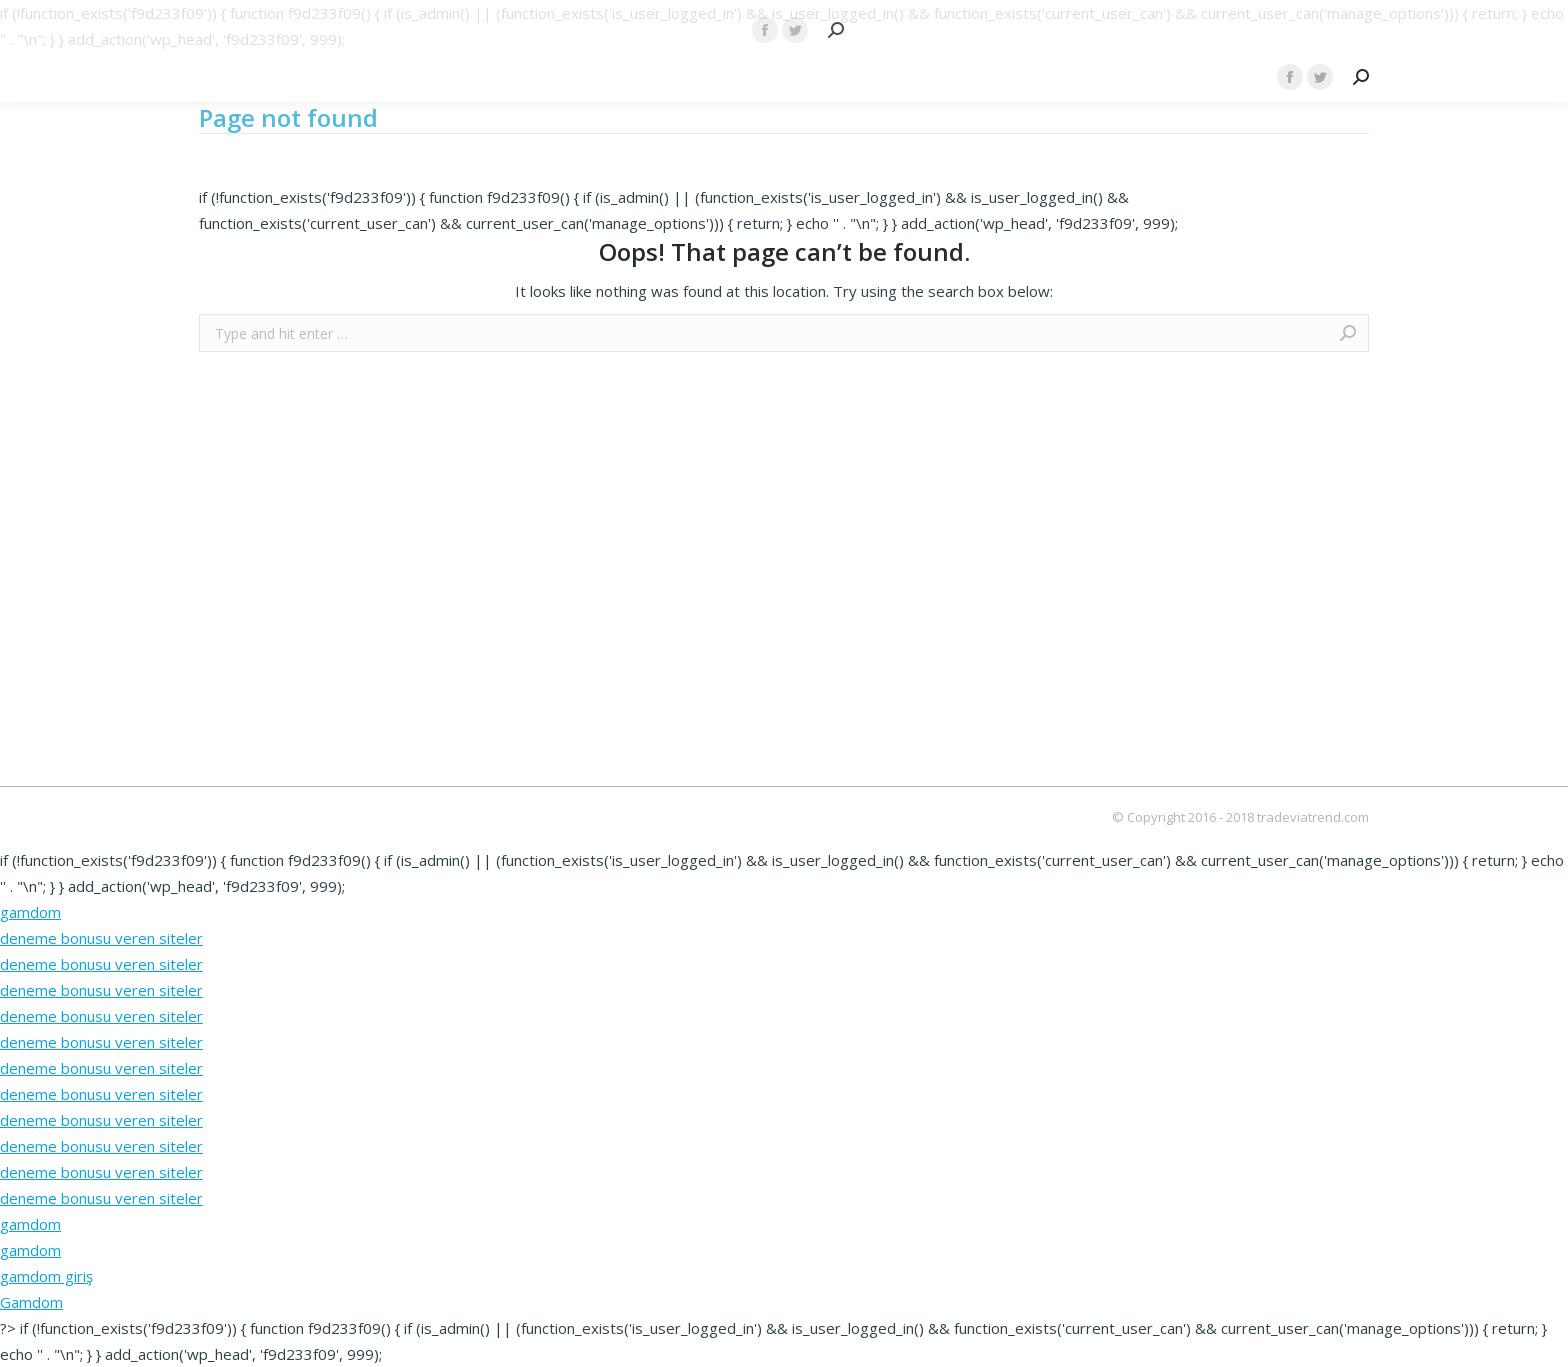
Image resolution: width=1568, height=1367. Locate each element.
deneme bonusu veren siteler (101, 938)
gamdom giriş (46, 1276)
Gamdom (31, 1302)
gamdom (30, 912)
